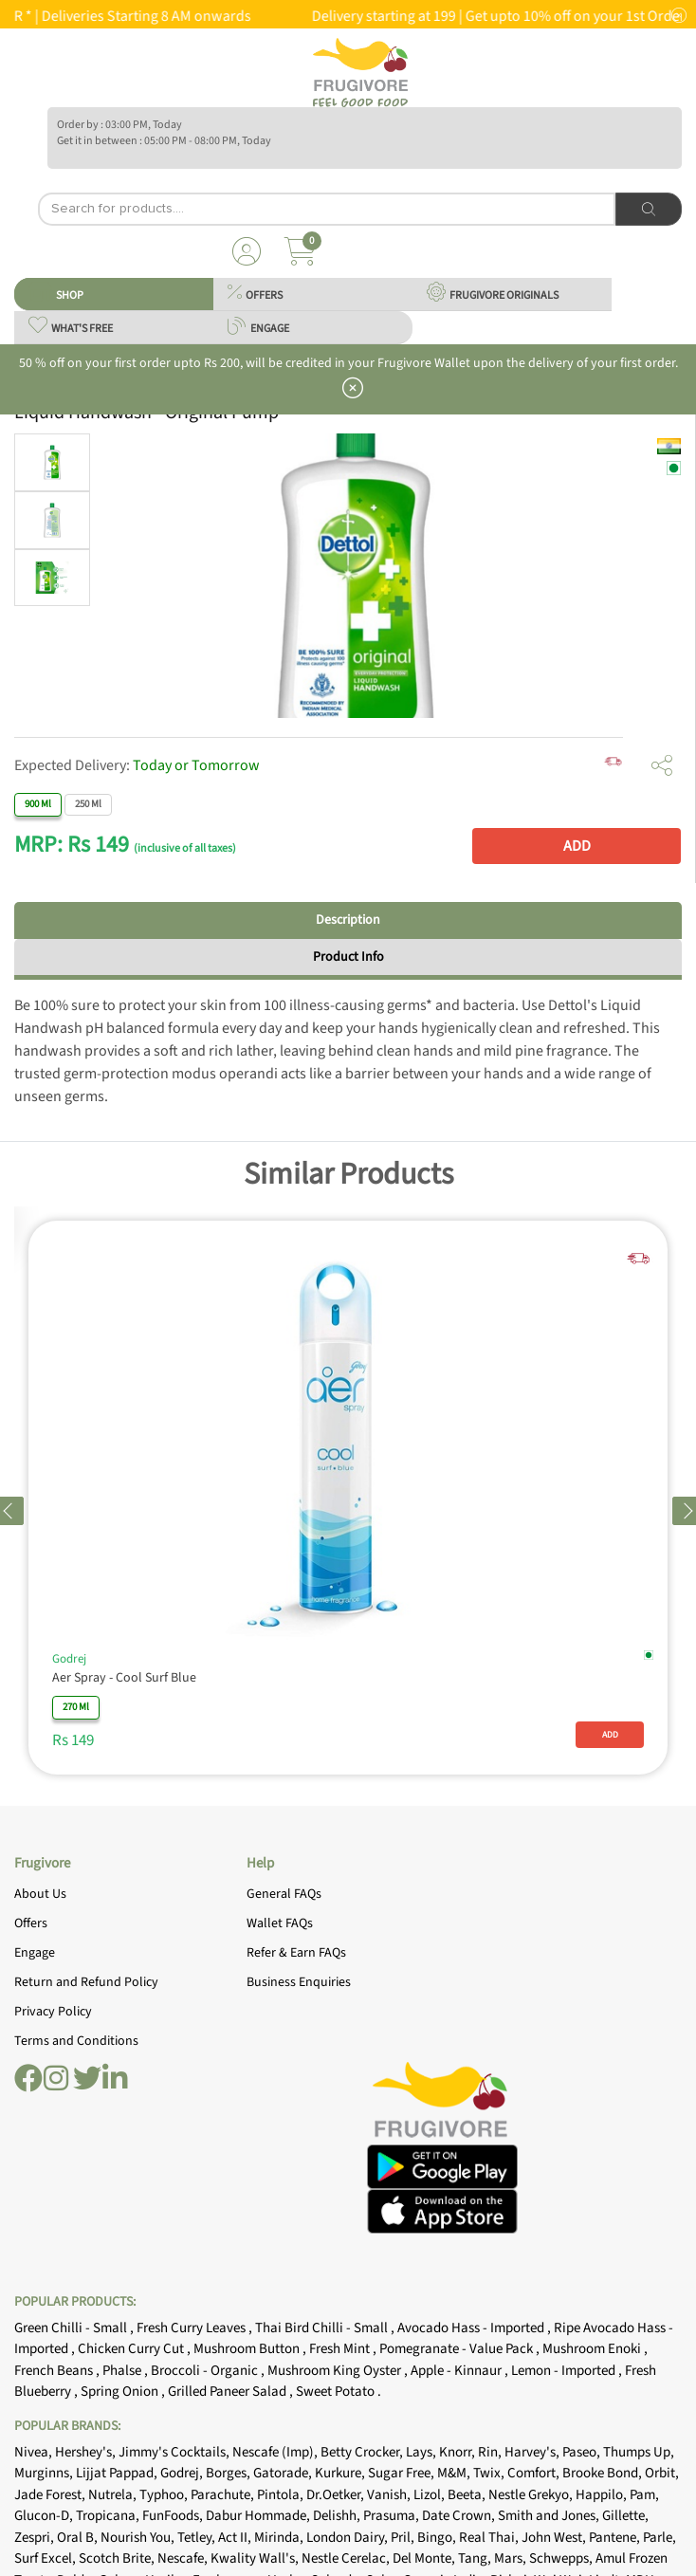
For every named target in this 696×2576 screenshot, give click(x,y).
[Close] (676, 1150)
